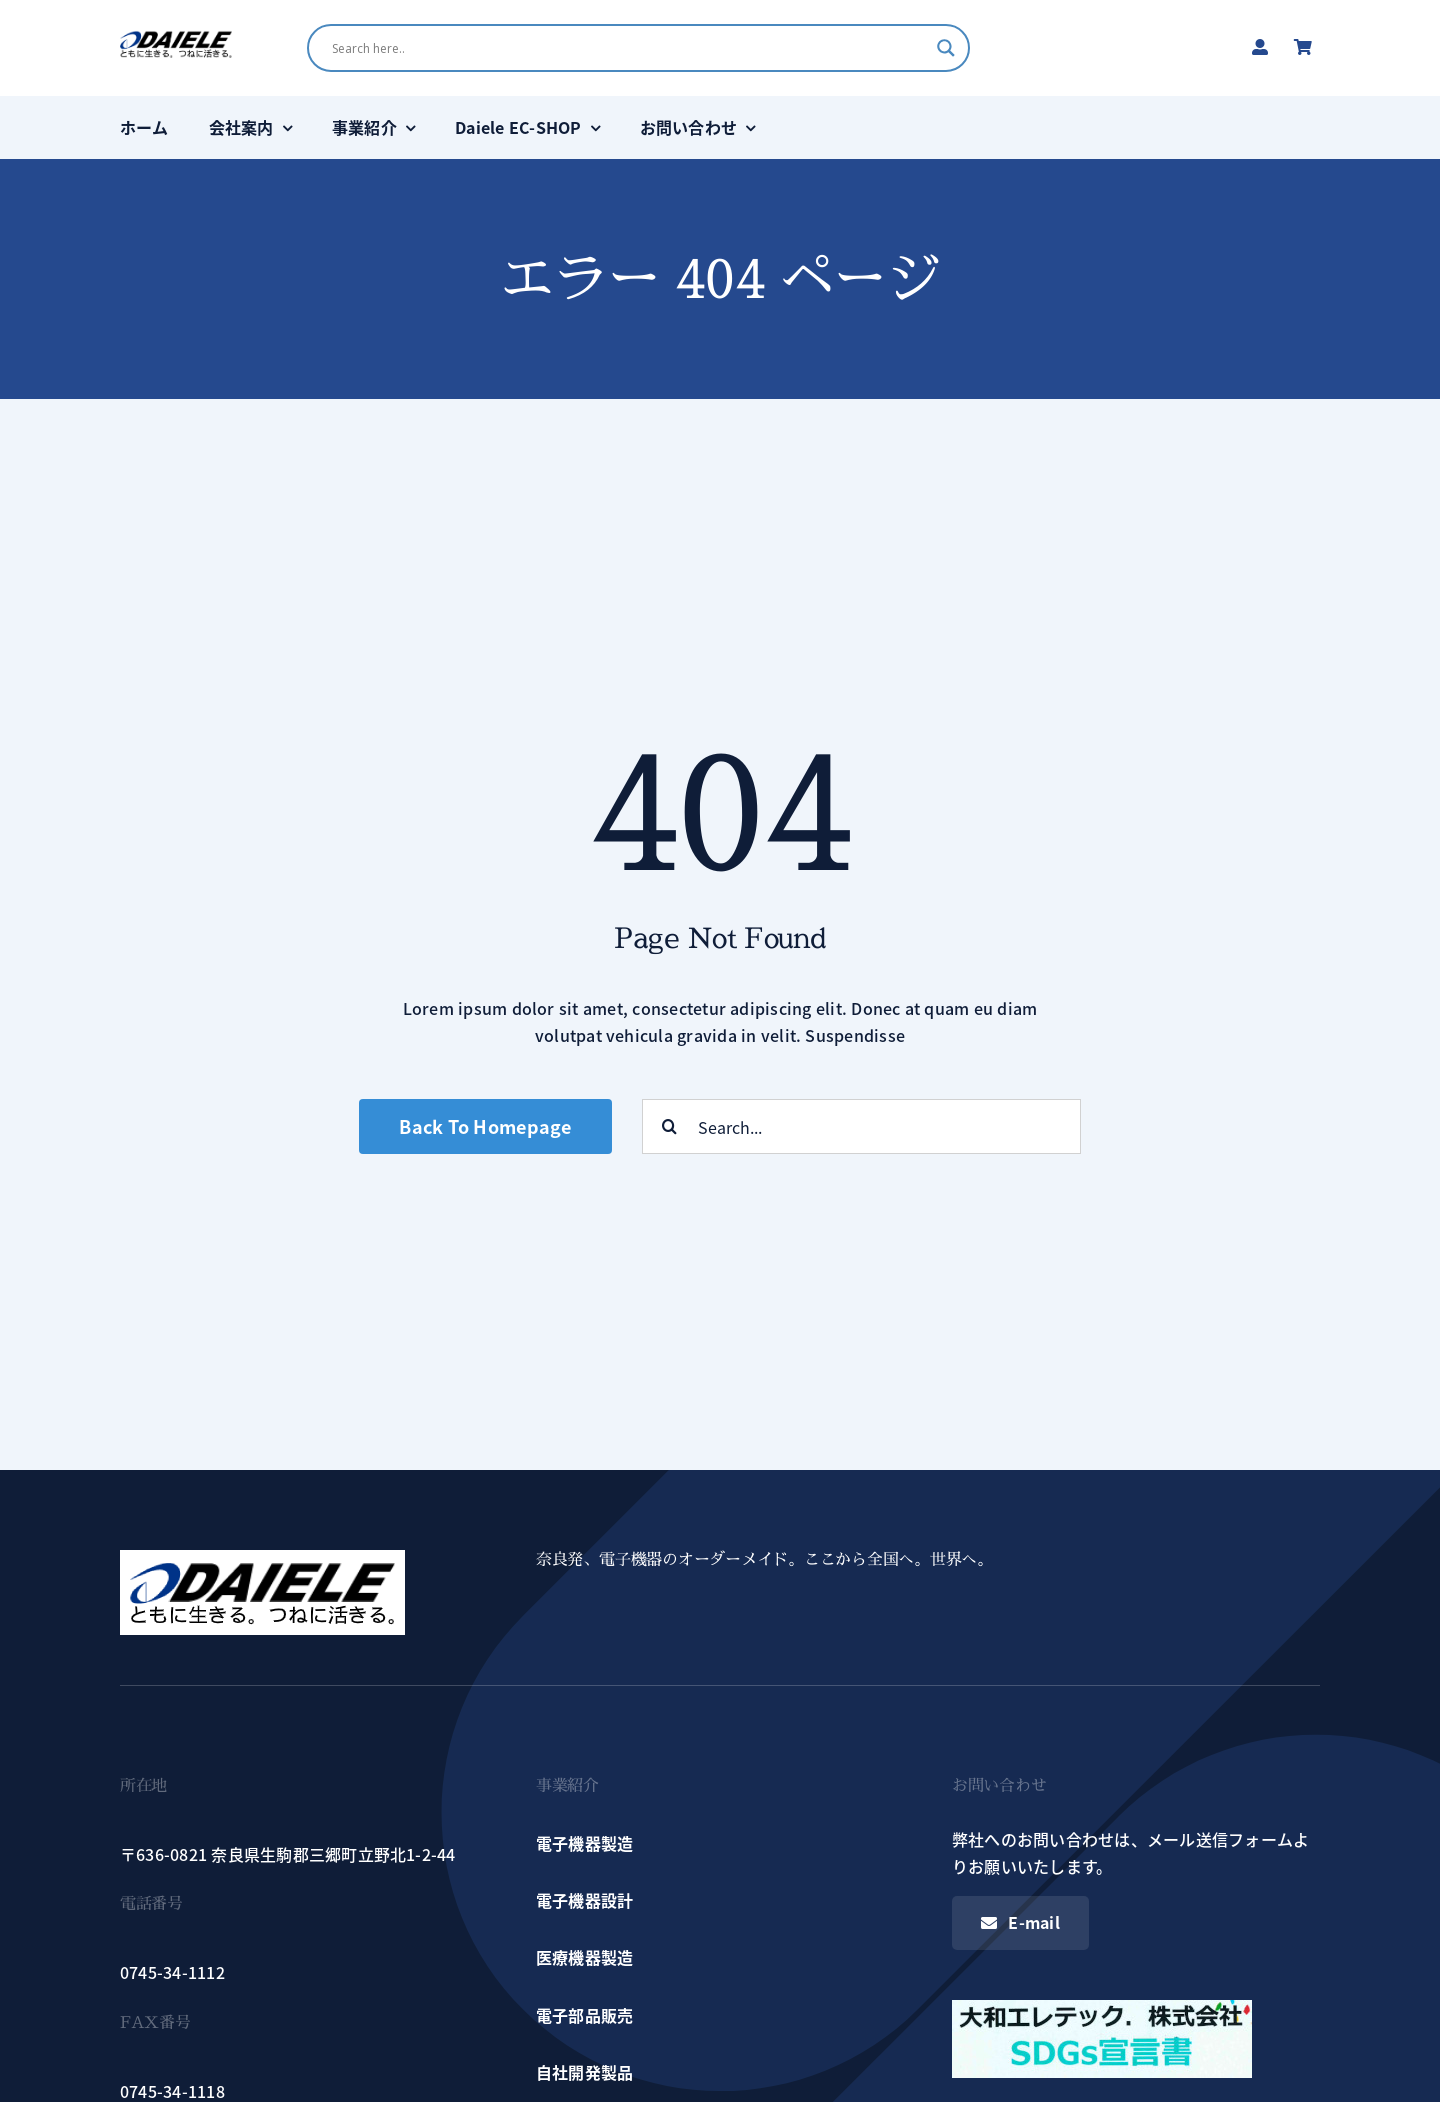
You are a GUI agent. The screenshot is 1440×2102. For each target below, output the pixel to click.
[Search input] (629, 48)
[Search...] (861, 1126)
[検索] (669, 1126)
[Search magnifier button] (946, 48)
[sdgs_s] (1102, 2008)
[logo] (176, 38)
